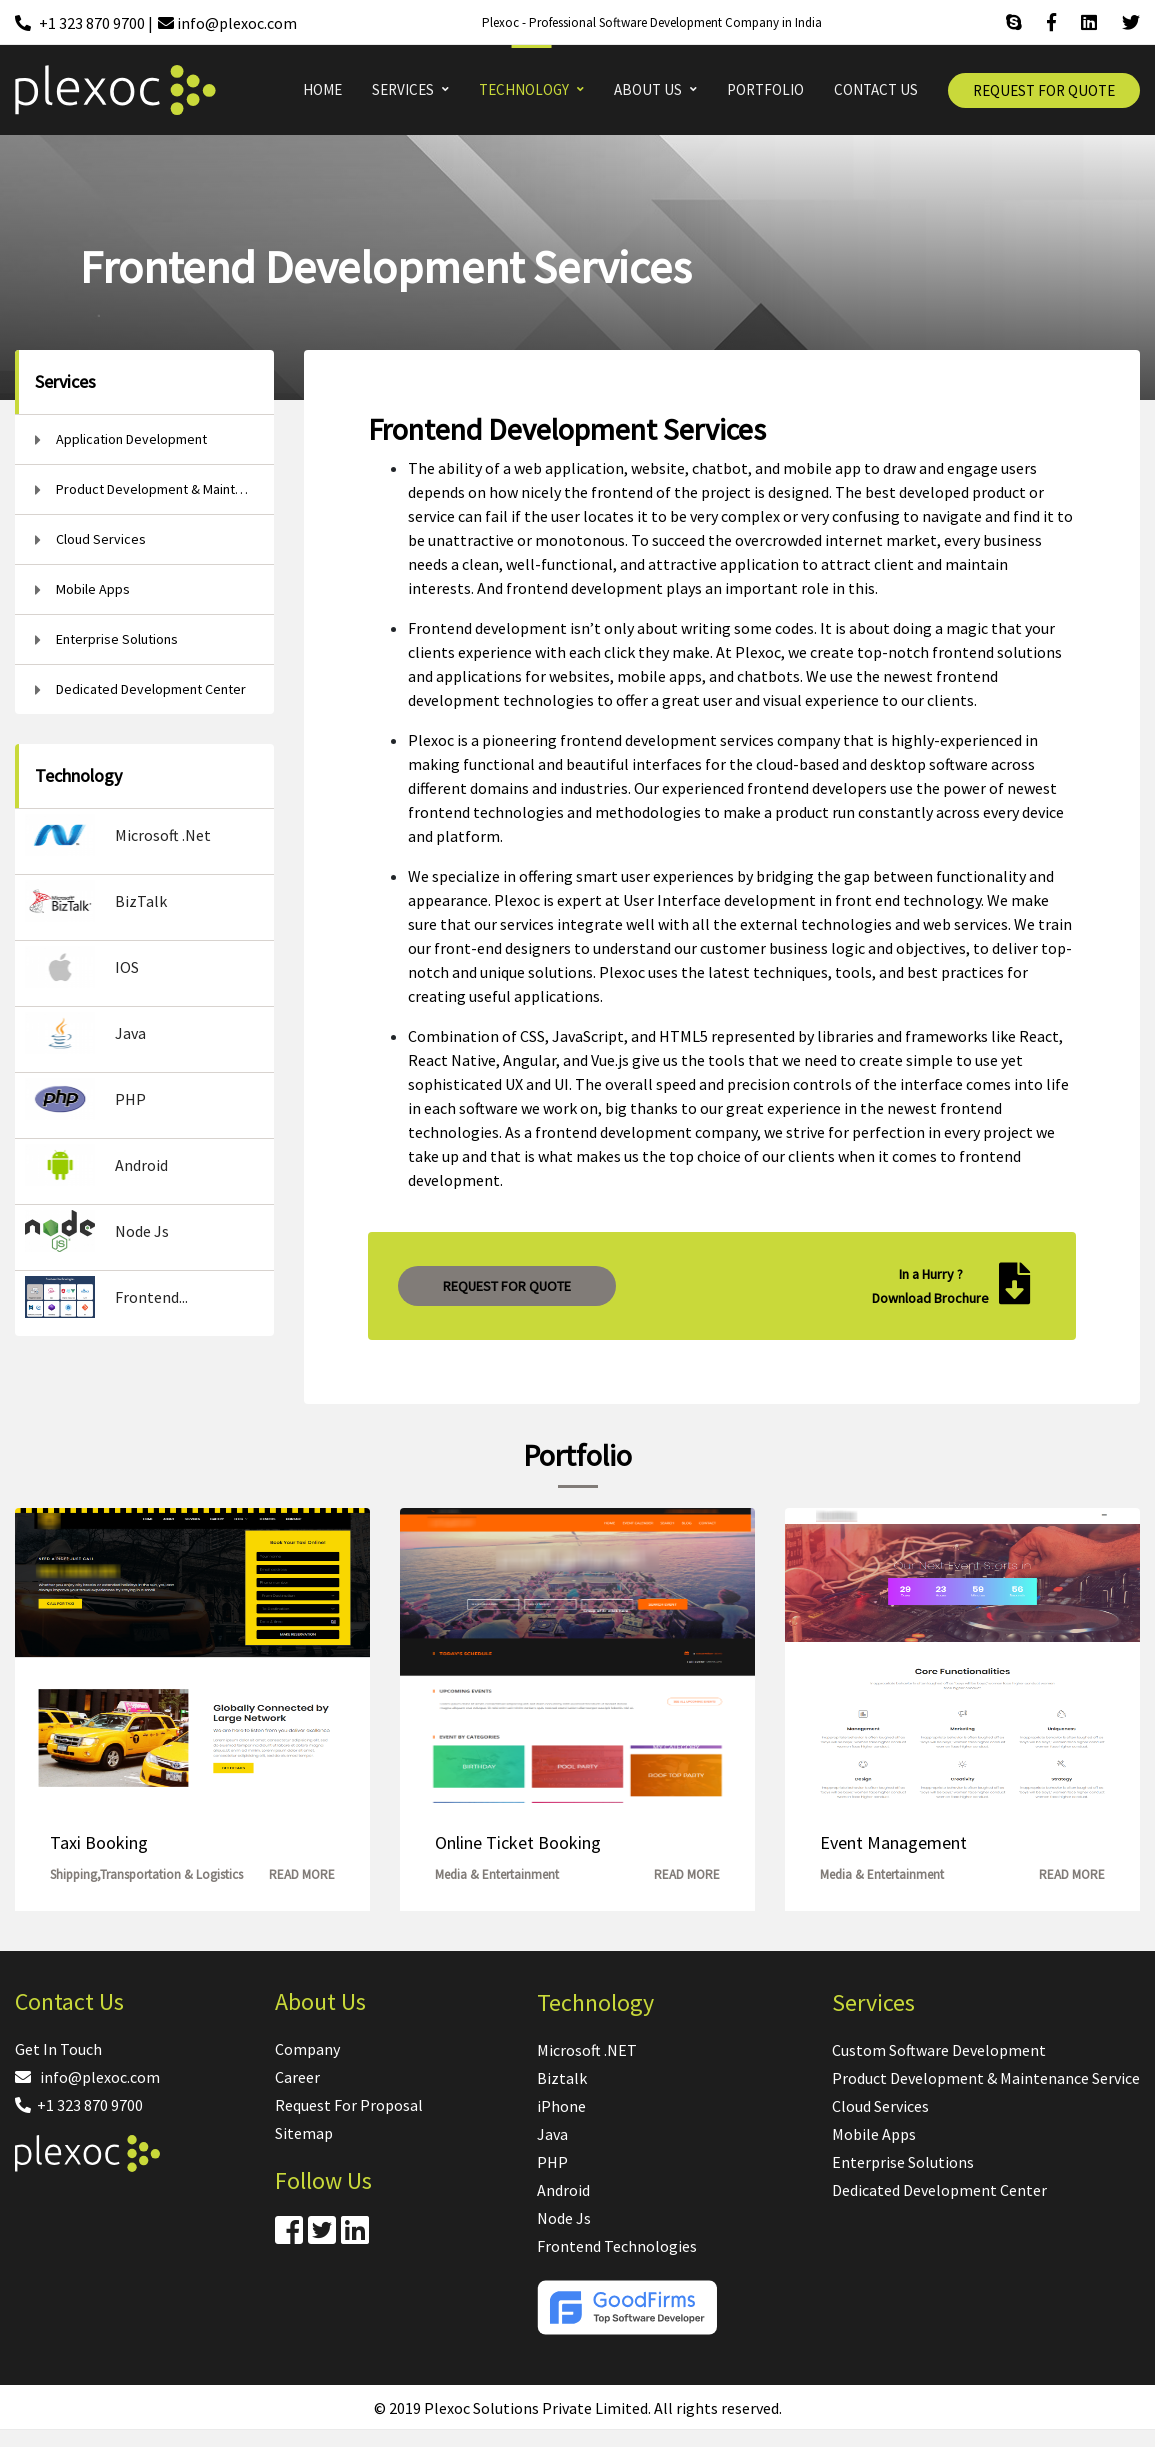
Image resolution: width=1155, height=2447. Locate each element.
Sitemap (304, 2133)
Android (563, 2190)
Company (307, 2049)
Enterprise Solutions (903, 2162)
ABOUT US (648, 89)
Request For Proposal (349, 2105)
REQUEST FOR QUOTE (1044, 90)
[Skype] (1014, 23)
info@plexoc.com (87, 2077)
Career (297, 2077)
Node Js (564, 2218)
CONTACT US (876, 89)
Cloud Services (880, 2106)
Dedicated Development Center (939, 2190)
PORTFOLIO (765, 89)
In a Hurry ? (931, 1274)
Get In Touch (58, 2049)
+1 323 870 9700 (79, 2105)
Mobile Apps (874, 2134)
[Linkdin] (1089, 23)
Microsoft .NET (587, 2050)
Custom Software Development (939, 2050)
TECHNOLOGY (524, 89)
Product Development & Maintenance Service (986, 2078)
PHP (552, 2162)
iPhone (561, 2106)
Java (552, 2134)
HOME (322, 89)
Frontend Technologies (617, 2246)
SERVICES (403, 89)
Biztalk (562, 2078)
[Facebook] (1051, 23)
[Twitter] (1131, 23)
